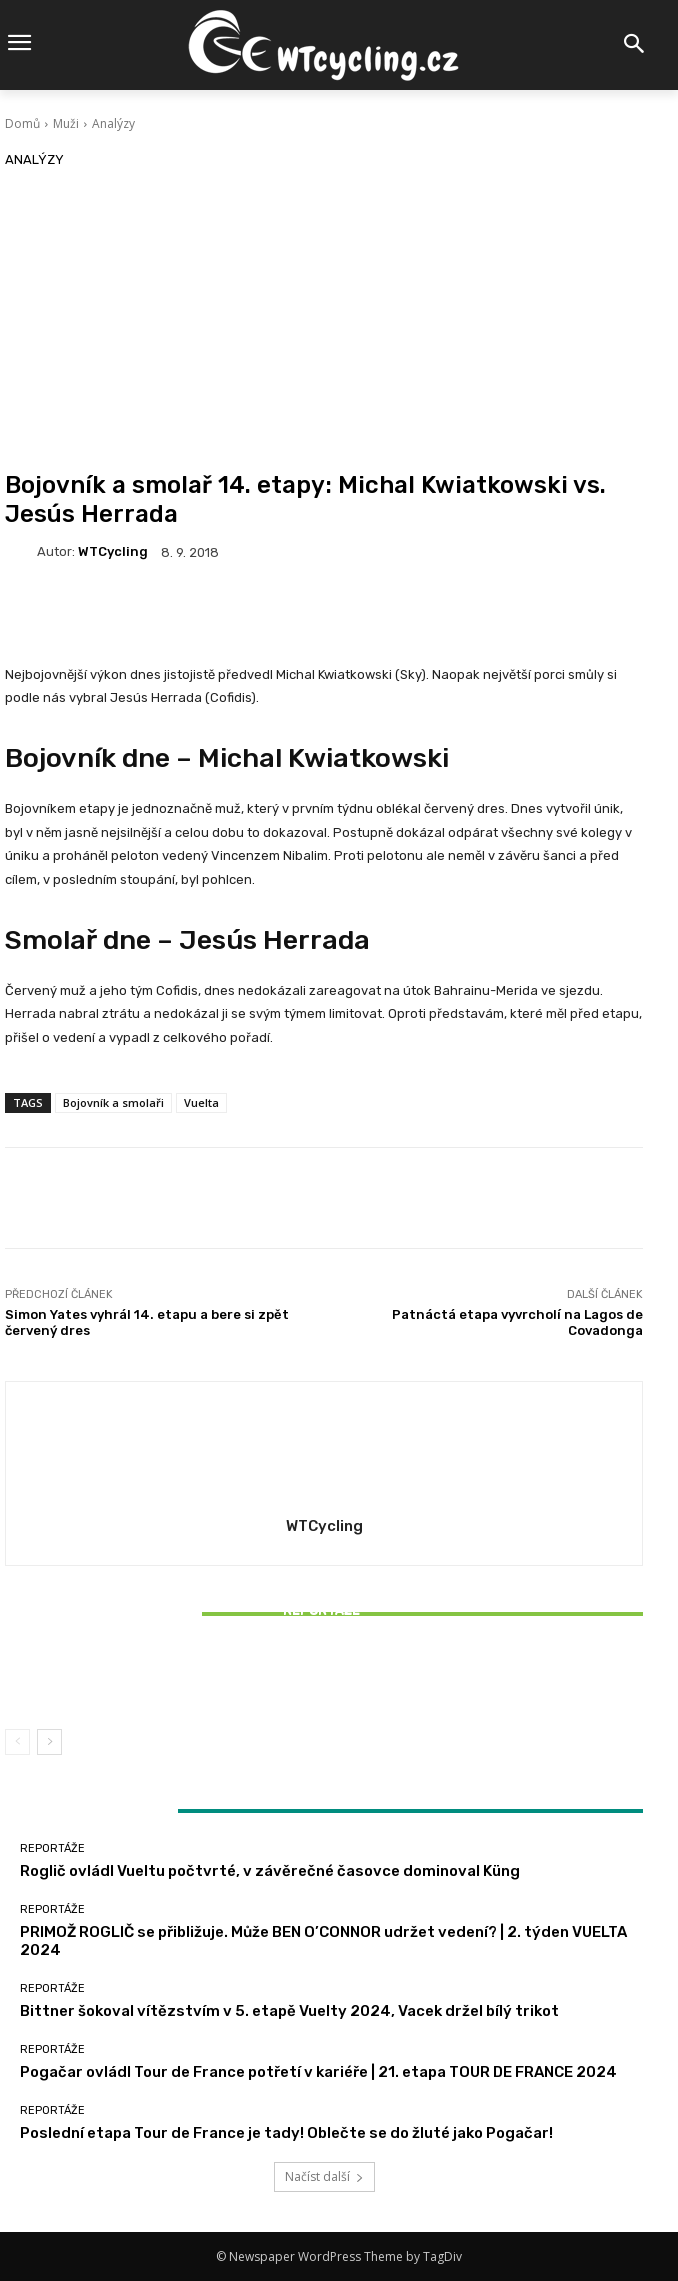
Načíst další (324, 2176)
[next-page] (49, 1742)
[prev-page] (17, 1742)
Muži (66, 123)
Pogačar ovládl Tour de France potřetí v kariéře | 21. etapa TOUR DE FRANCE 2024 (318, 2072)
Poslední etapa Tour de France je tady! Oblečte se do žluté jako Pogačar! (286, 2133)
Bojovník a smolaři (113, 1102)
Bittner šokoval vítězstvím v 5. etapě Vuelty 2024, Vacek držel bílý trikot (324, 1678)
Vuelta (201, 1102)
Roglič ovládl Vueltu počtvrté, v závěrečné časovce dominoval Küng (270, 1871)
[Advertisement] (324, 321)
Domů (22, 123)
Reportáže (321, 1610)
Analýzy (113, 123)
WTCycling (113, 551)
